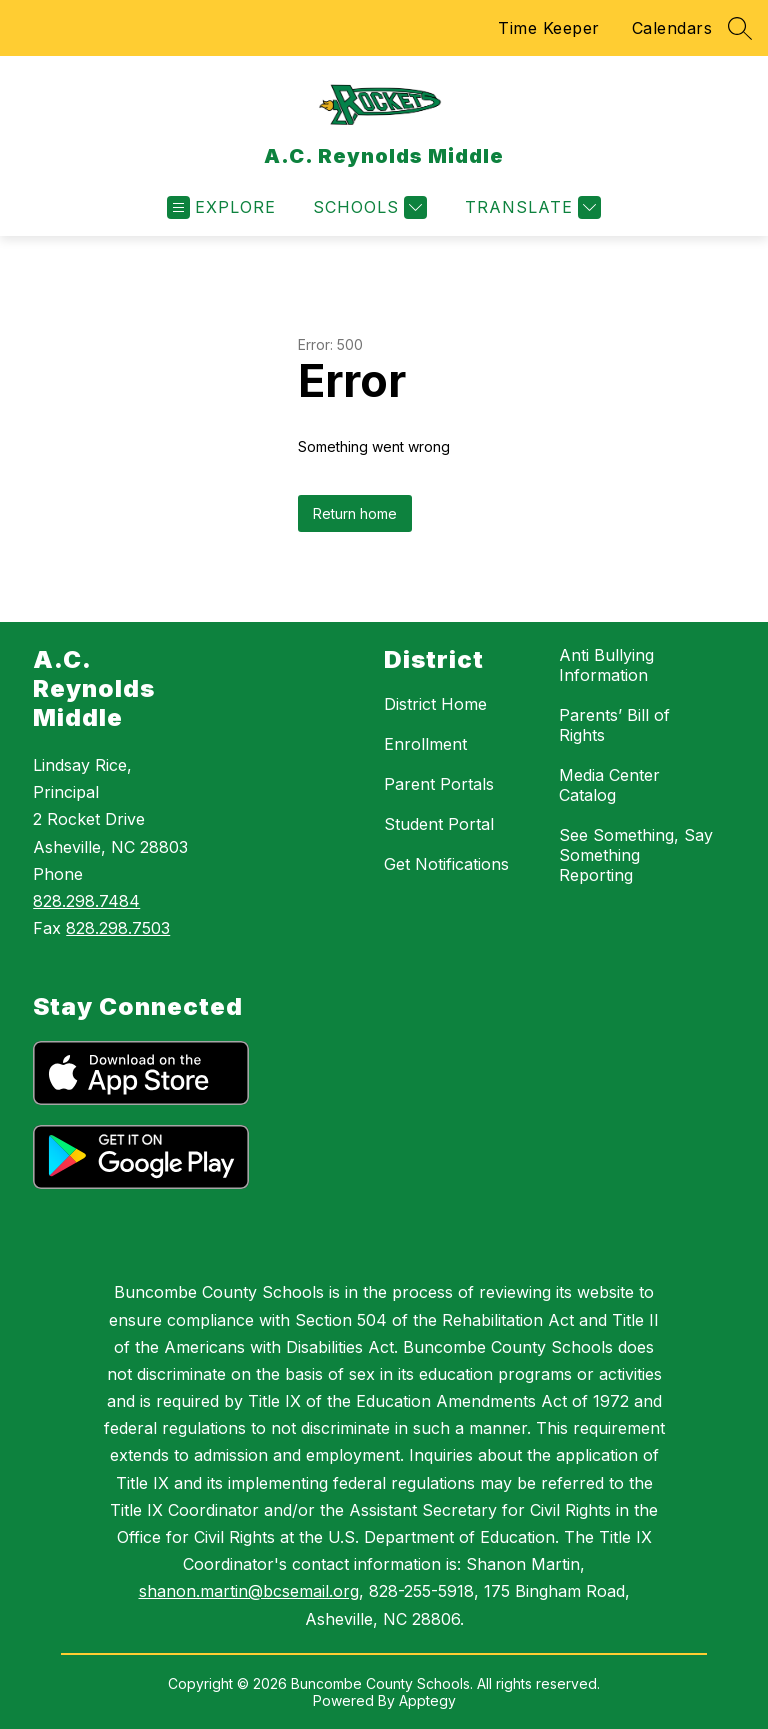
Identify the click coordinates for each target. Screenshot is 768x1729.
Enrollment (425, 744)
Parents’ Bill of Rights (614, 725)
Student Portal (439, 824)
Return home (355, 513)
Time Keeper (549, 28)
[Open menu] (221, 207)
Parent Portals (439, 784)
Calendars (672, 28)
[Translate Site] (530, 207)
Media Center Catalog (609, 785)
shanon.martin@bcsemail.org (249, 1591)
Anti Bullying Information (606, 665)
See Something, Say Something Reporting (636, 855)
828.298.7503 (118, 928)
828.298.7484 (86, 901)
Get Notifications (446, 864)
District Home (435, 704)
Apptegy (427, 1700)
